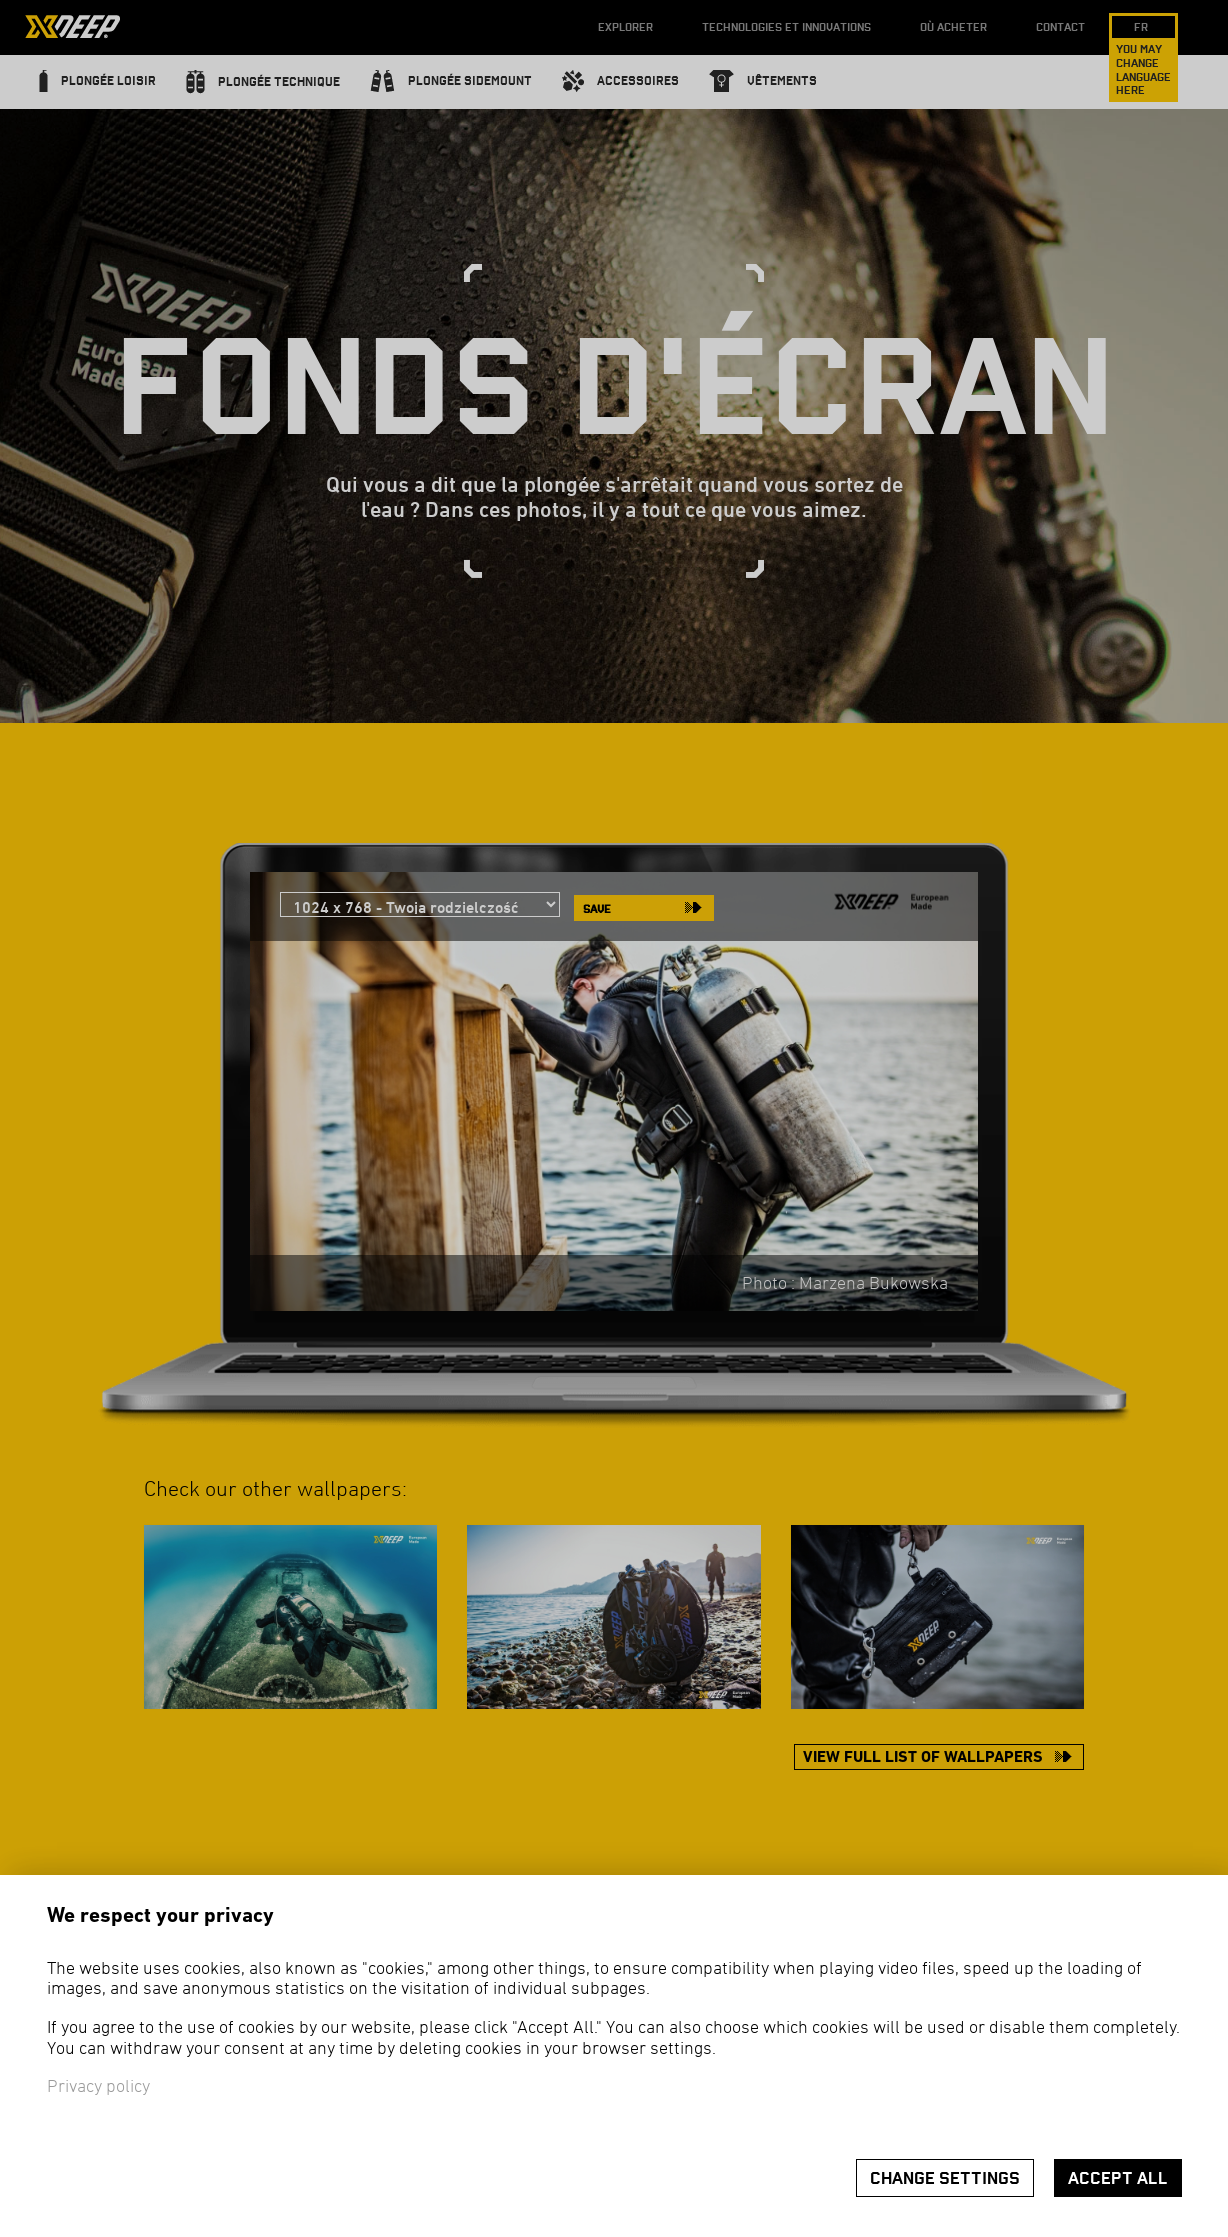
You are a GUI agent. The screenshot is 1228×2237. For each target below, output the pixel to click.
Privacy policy (98, 2087)
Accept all (1118, 2178)
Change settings (945, 2178)
